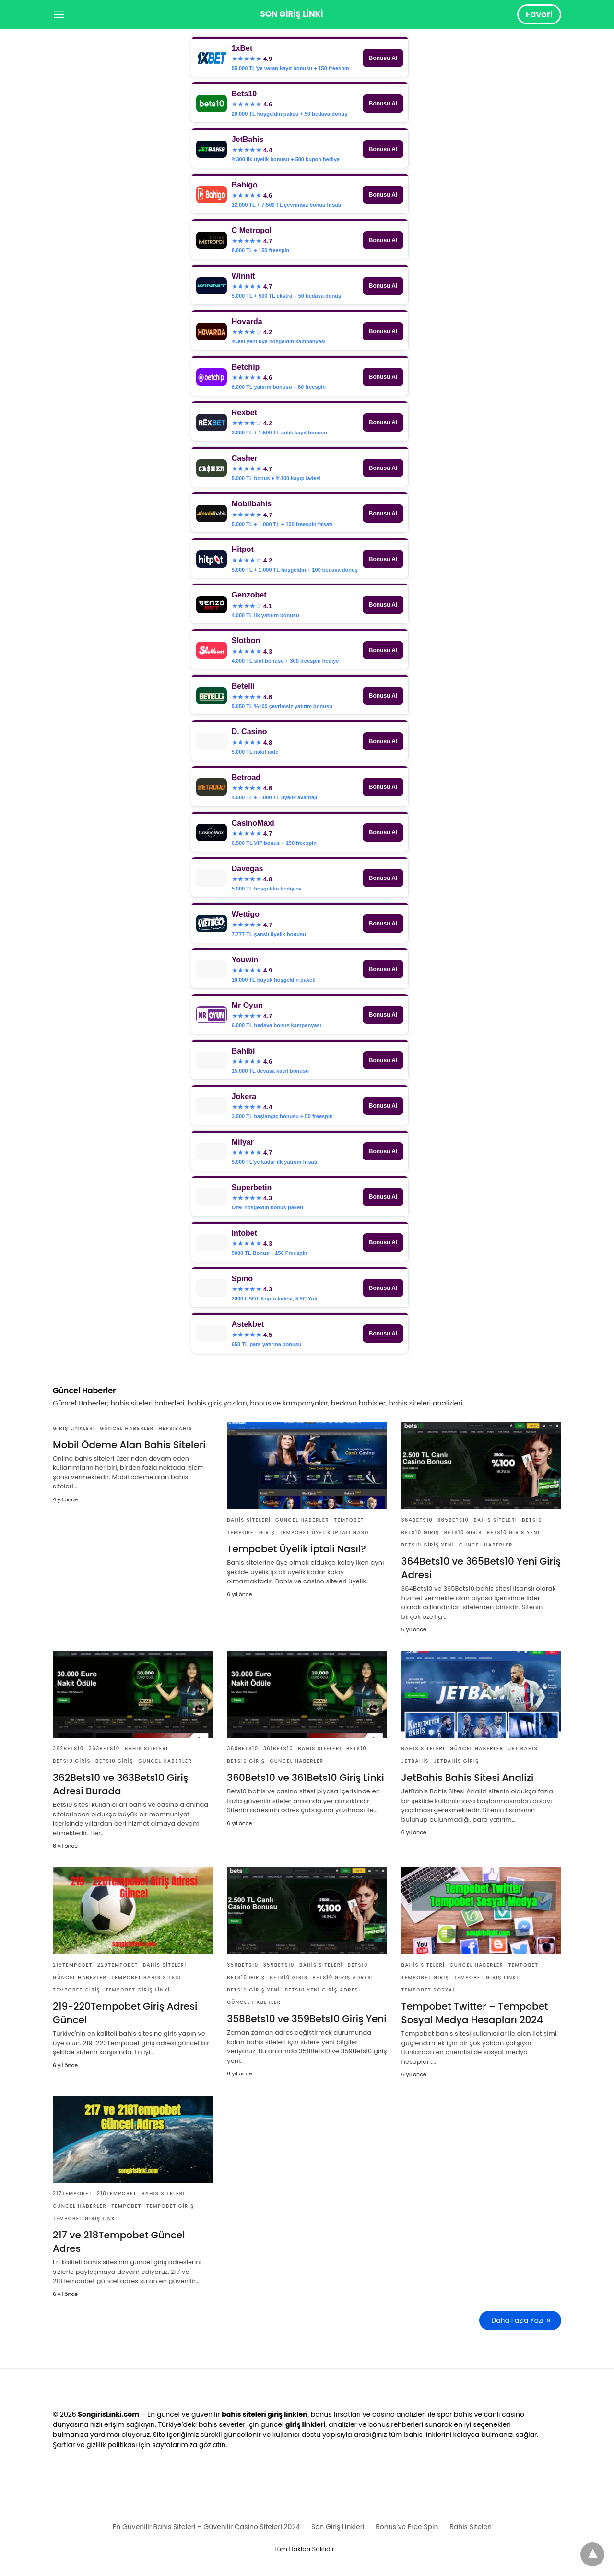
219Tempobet (73, 1964)
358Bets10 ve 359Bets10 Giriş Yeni (306, 2019)
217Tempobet (72, 2193)
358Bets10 (242, 1964)
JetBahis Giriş (456, 1761)
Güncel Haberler (127, 1428)
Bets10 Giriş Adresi (343, 1977)
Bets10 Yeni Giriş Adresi (323, 1989)
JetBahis (415, 1761)
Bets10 (532, 1519)
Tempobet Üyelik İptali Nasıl (325, 1532)
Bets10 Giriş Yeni (427, 1544)
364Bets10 (417, 1519)
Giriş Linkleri (74, 1428)
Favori (539, 14)
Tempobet (349, 1519)
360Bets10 (242, 1748)
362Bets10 (68, 1748)
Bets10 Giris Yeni (513, 1532)
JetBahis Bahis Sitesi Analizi (467, 1777)
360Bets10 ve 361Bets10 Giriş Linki (305, 1777)
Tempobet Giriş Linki (138, 1989)
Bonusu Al (383, 58)
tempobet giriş (251, 1532)
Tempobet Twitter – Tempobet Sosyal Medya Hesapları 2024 (474, 2013)
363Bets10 (104, 1748)
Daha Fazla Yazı (517, 2320)
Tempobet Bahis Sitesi (146, 1977)
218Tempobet (117, 2193)
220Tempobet (117, 1964)
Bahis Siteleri (249, 1519)
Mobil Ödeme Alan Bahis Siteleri (129, 1445)
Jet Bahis (523, 1748)
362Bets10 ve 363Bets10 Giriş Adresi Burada (120, 1784)
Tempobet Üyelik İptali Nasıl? (296, 1549)
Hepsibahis (175, 1428)
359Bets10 (279, 1964)
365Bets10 (453, 1519)
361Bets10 (278, 1748)
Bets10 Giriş (420, 1532)
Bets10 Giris (463, 1532)
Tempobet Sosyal (428, 1989)
